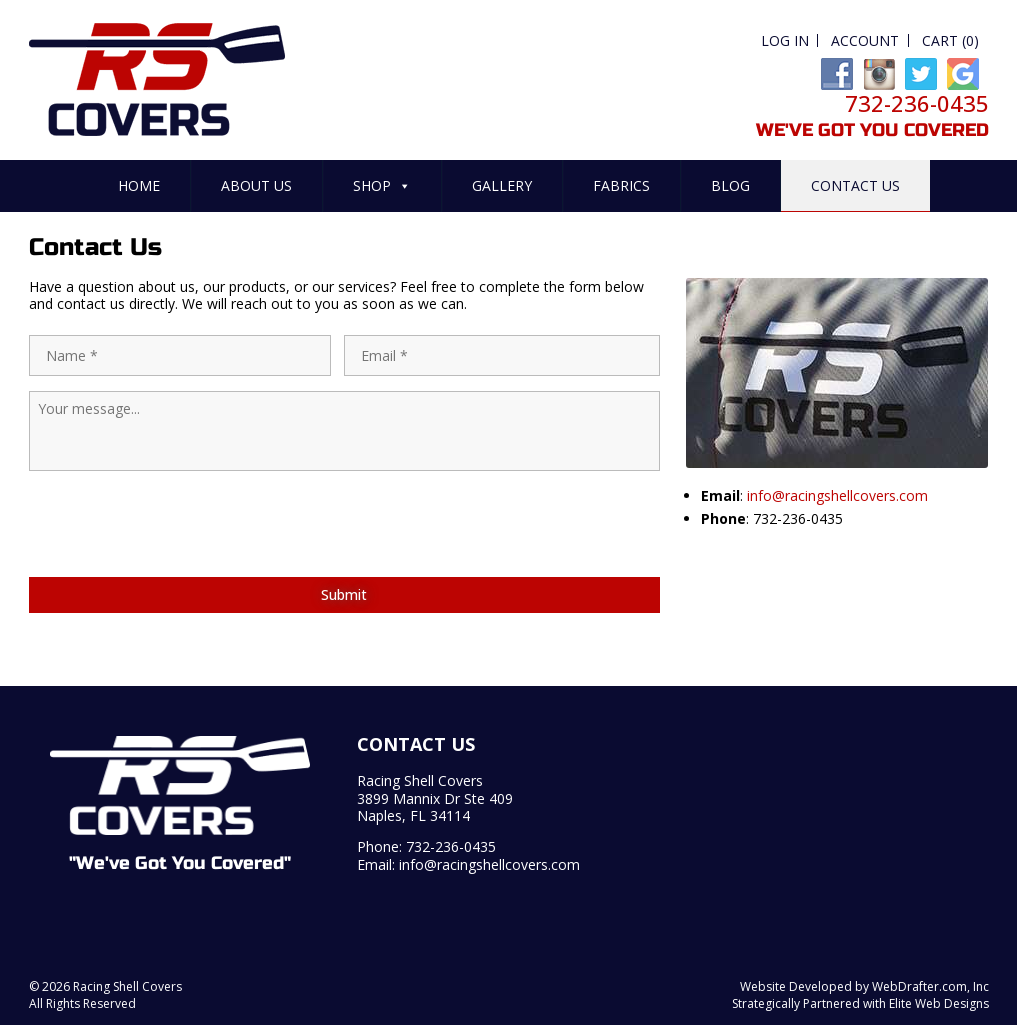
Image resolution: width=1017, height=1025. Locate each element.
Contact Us (855, 185)
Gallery (502, 185)
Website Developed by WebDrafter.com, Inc (864, 986)
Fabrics (621, 185)
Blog (730, 185)
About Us (256, 185)
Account (865, 40)
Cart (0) (950, 40)
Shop (382, 185)
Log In (785, 40)
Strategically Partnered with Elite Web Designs (860, 1003)
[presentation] (181, 561)
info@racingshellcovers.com (837, 495)
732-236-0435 (451, 846)
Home (139, 185)
